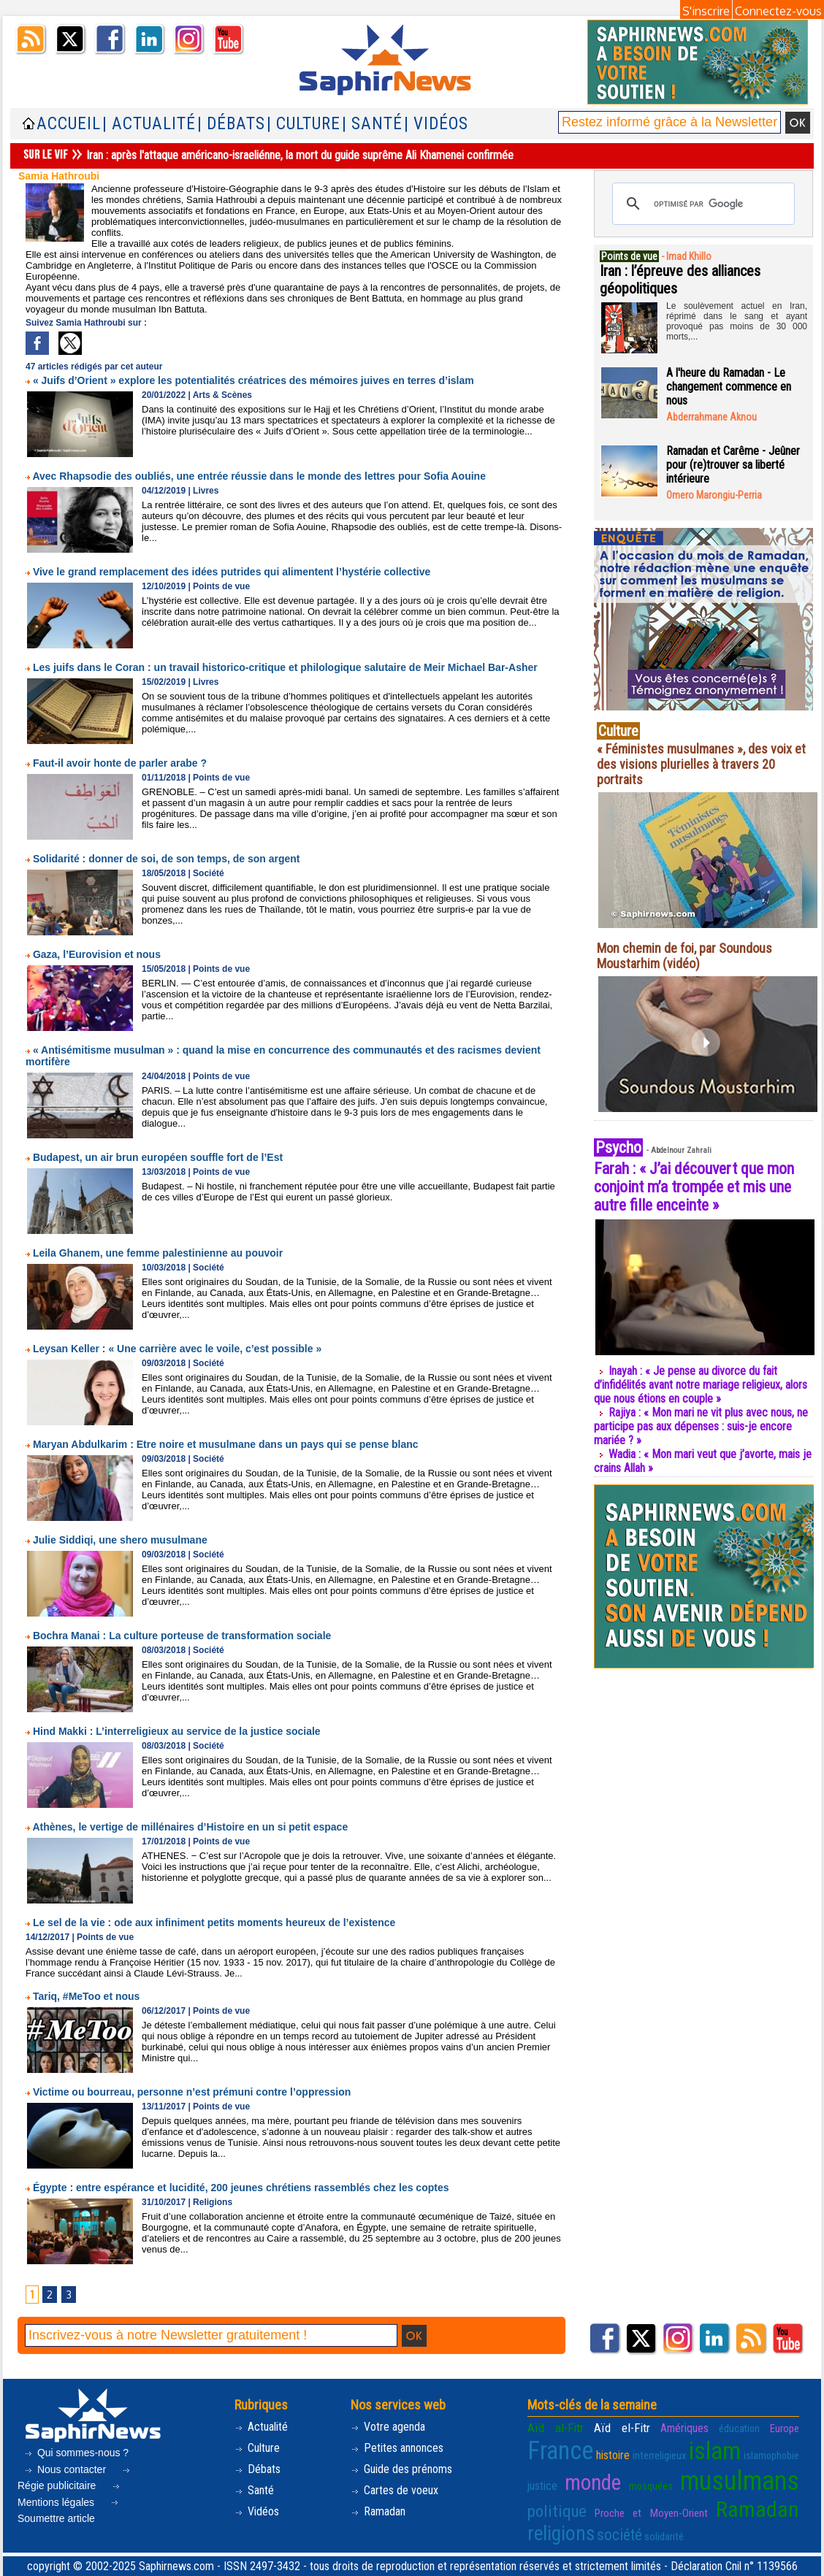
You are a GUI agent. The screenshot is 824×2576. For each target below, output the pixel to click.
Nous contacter (66, 2469)
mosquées (651, 2486)
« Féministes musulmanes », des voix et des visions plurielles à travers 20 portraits (701, 764)
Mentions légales (70, 2496)
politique (557, 2511)
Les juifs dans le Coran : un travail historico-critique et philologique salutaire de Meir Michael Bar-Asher (285, 667)
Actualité (261, 2427)
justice (542, 2486)
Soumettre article (69, 2512)
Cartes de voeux (394, 2490)
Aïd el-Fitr (622, 2427)
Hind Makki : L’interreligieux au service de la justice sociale (177, 1731)
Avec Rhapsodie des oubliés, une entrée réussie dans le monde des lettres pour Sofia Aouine (259, 476)
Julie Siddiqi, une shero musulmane (120, 1540)
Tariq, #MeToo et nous (86, 1996)
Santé (254, 2490)
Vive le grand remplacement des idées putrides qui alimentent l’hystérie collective (231, 572)
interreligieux (660, 2455)
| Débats (231, 124)
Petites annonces (397, 2448)
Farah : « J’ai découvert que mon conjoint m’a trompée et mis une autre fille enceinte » (694, 1186)
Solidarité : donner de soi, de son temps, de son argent (166, 859)
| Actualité (149, 124)
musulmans (739, 2481)
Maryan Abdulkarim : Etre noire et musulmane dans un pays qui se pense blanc (226, 1444)
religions (561, 2533)
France (560, 2450)
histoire (613, 2455)
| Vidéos (436, 124)
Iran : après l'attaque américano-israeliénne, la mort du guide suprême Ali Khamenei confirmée (301, 155)
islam (715, 2450)
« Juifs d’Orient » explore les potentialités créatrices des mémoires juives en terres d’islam (253, 380)
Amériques (684, 2428)
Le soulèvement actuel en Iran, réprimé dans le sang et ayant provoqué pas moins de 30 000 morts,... (736, 321)
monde (593, 2482)
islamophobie (771, 2455)
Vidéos (256, 2511)
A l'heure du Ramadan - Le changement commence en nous (728, 386)
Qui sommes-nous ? (76, 2452)
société (619, 2535)
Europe (784, 2428)
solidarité (664, 2536)
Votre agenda (388, 2427)
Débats (257, 2469)
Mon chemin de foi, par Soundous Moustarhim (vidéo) (684, 955)
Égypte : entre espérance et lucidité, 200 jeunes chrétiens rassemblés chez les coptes (241, 2187)
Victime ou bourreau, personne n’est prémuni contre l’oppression (192, 2092)
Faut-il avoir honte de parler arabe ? (120, 763)
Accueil (69, 124)
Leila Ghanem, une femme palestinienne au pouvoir (158, 1253)
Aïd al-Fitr (555, 2427)
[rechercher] (701, 203)
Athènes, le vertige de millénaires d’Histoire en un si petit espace (190, 1827)
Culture (257, 2448)
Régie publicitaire (75, 2480)
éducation (739, 2428)
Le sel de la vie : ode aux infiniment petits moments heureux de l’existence (214, 1922)
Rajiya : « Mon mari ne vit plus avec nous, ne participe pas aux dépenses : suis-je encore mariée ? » (701, 1426)
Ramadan (378, 2511)
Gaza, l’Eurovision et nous (97, 954)
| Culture (303, 124)
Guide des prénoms (401, 2469)
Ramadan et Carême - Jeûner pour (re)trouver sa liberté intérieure (733, 465)
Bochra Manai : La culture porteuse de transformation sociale (182, 1635)
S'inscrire (706, 11)
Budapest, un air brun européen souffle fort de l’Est (158, 1157)
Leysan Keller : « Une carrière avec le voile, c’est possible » (177, 1348)
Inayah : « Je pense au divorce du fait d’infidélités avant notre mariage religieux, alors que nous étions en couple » (700, 1385)
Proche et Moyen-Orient (651, 2513)
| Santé (372, 124)
